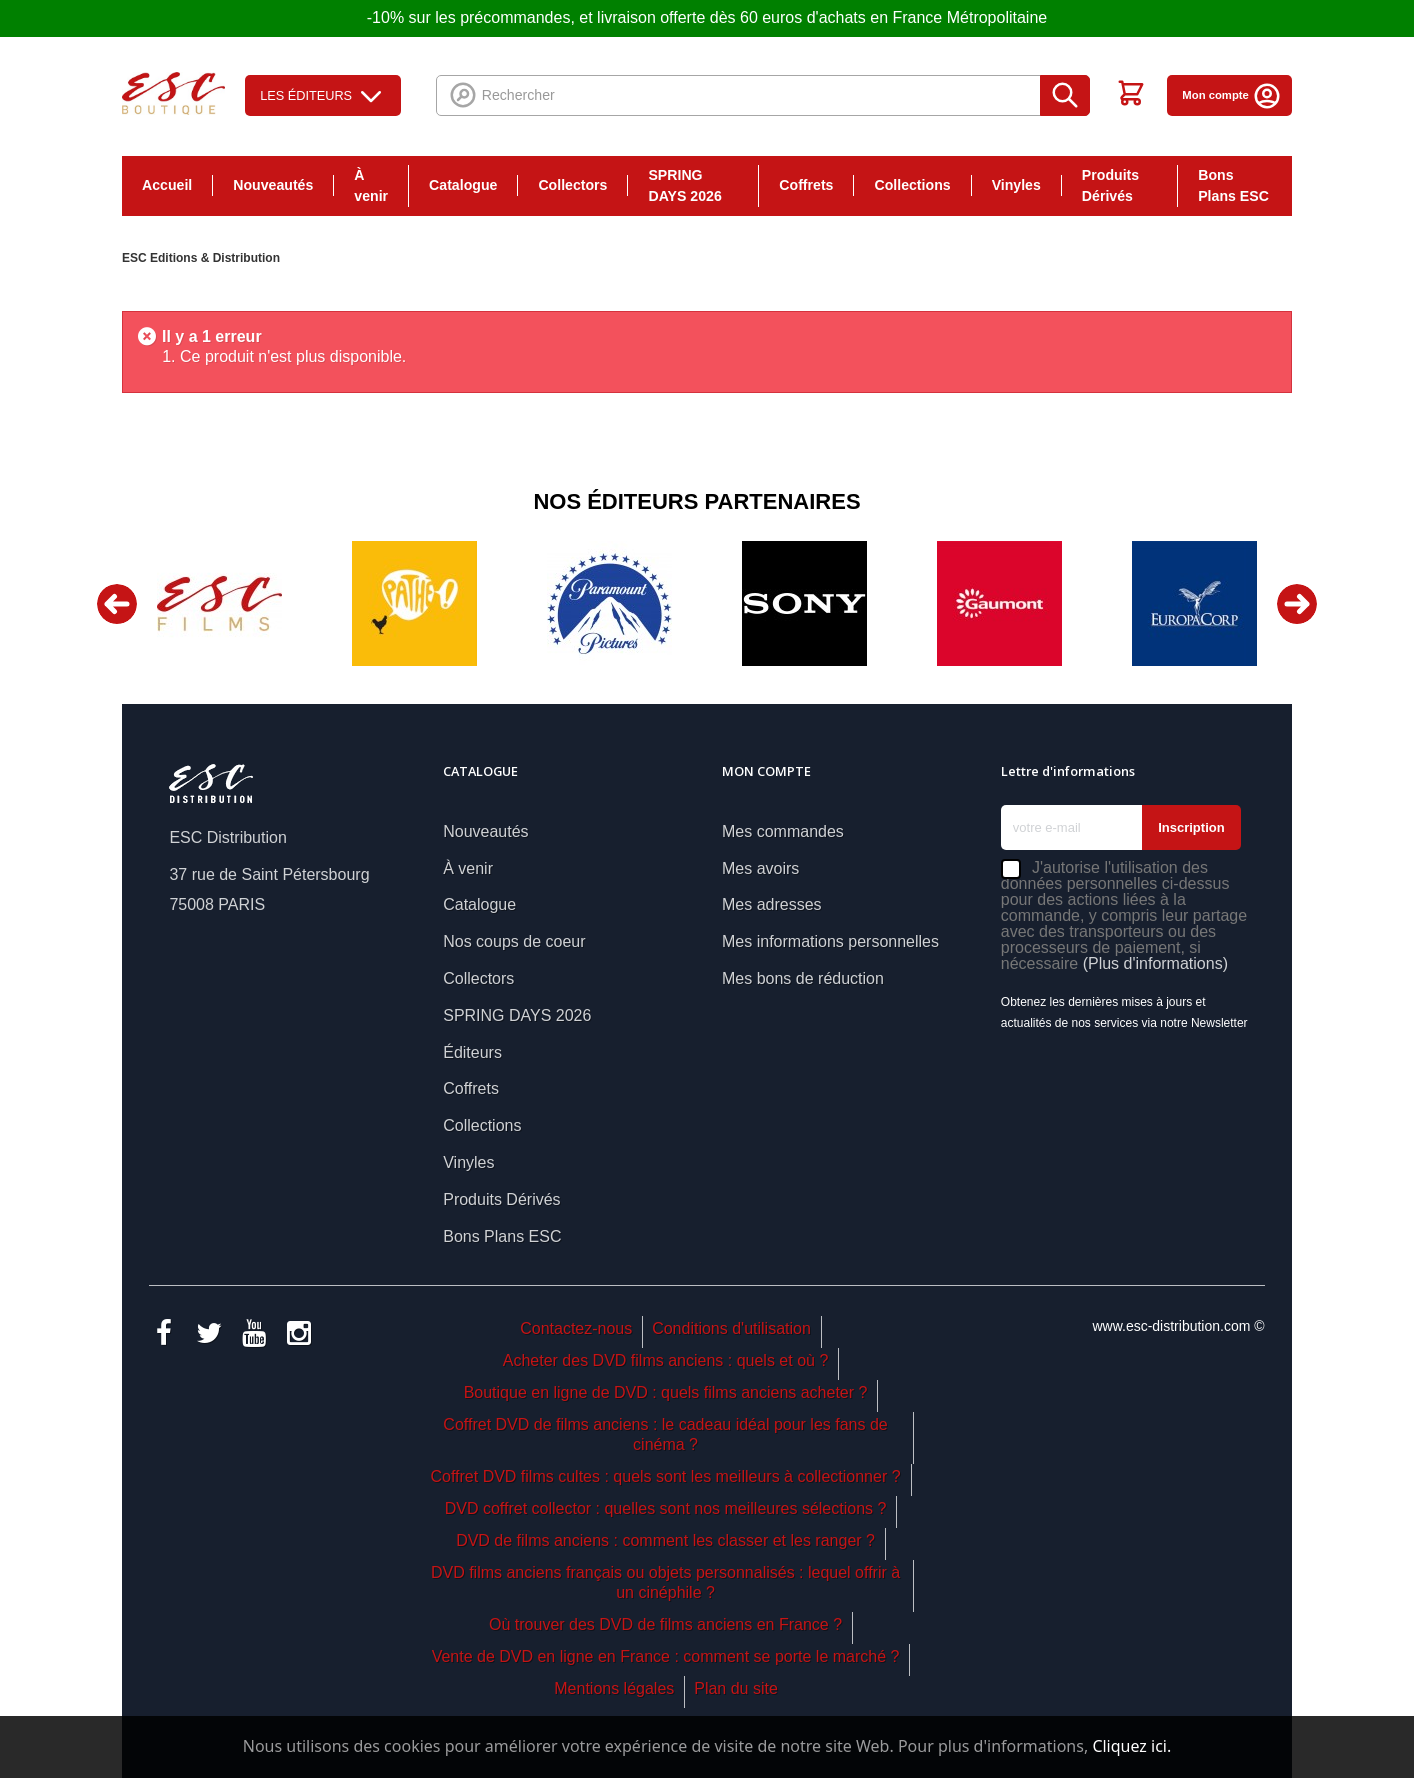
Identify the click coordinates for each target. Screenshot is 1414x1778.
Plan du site (736, 1688)
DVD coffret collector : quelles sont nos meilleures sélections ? (666, 1508)
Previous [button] (117, 604)
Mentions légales (614, 1688)
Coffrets (806, 185)
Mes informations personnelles (830, 941)
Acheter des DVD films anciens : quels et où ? (666, 1360)
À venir (371, 185)
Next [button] (1297, 604)
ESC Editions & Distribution (201, 258)
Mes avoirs (760, 868)
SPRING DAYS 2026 (684, 185)
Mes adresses (772, 904)
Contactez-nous (576, 1328)
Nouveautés (273, 185)
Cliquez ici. (1131, 1746)
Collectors (572, 185)
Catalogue (463, 185)
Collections (912, 185)
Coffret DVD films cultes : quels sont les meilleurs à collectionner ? (665, 1476)
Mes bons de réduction (803, 978)
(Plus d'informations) (1155, 963)
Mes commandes (783, 831)
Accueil (167, 185)
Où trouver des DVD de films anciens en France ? (665, 1624)
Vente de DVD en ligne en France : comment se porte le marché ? (666, 1656)
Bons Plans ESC (1233, 185)
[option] (219, 603)
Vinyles (1016, 185)
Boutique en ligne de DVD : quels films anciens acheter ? (666, 1392)
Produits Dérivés (1110, 185)
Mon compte (1232, 95)
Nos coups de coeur (514, 941)
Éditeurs (472, 1052)
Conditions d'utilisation (731, 1328)
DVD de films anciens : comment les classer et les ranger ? (665, 1540)
